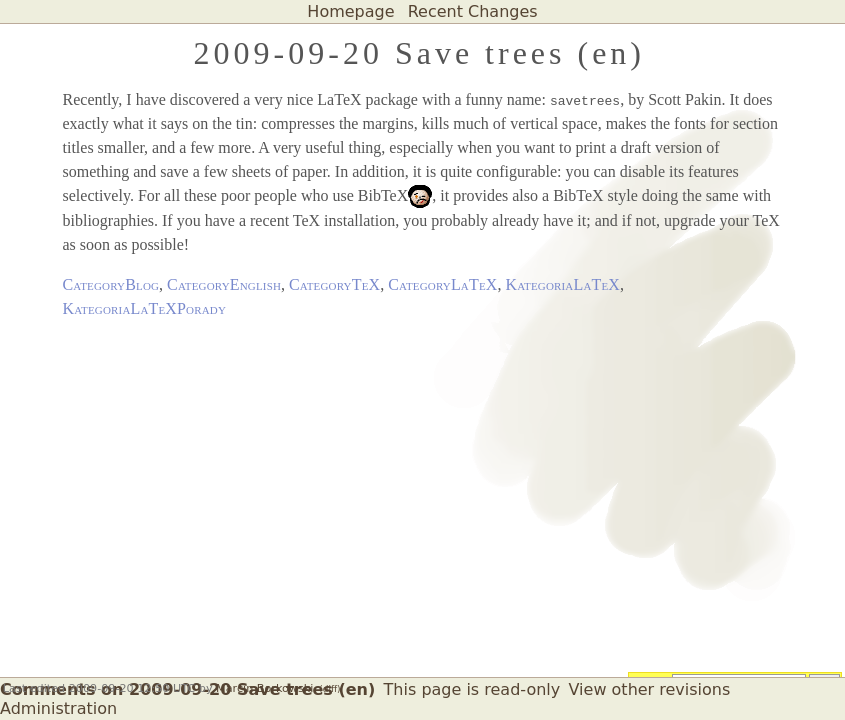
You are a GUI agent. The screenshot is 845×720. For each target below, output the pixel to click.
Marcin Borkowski (264, 688)
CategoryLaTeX (442, 284)
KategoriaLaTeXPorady (145, 308)
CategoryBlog (111, 284)
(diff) (329, 689)
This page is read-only (472, 689)
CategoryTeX (334, 284)
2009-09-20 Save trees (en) (419, 53)
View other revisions (650, 689)
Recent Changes (473, 11)
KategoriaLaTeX (562, 284)
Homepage (350, 11)
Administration (58, 708)
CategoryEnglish (224, 284)
